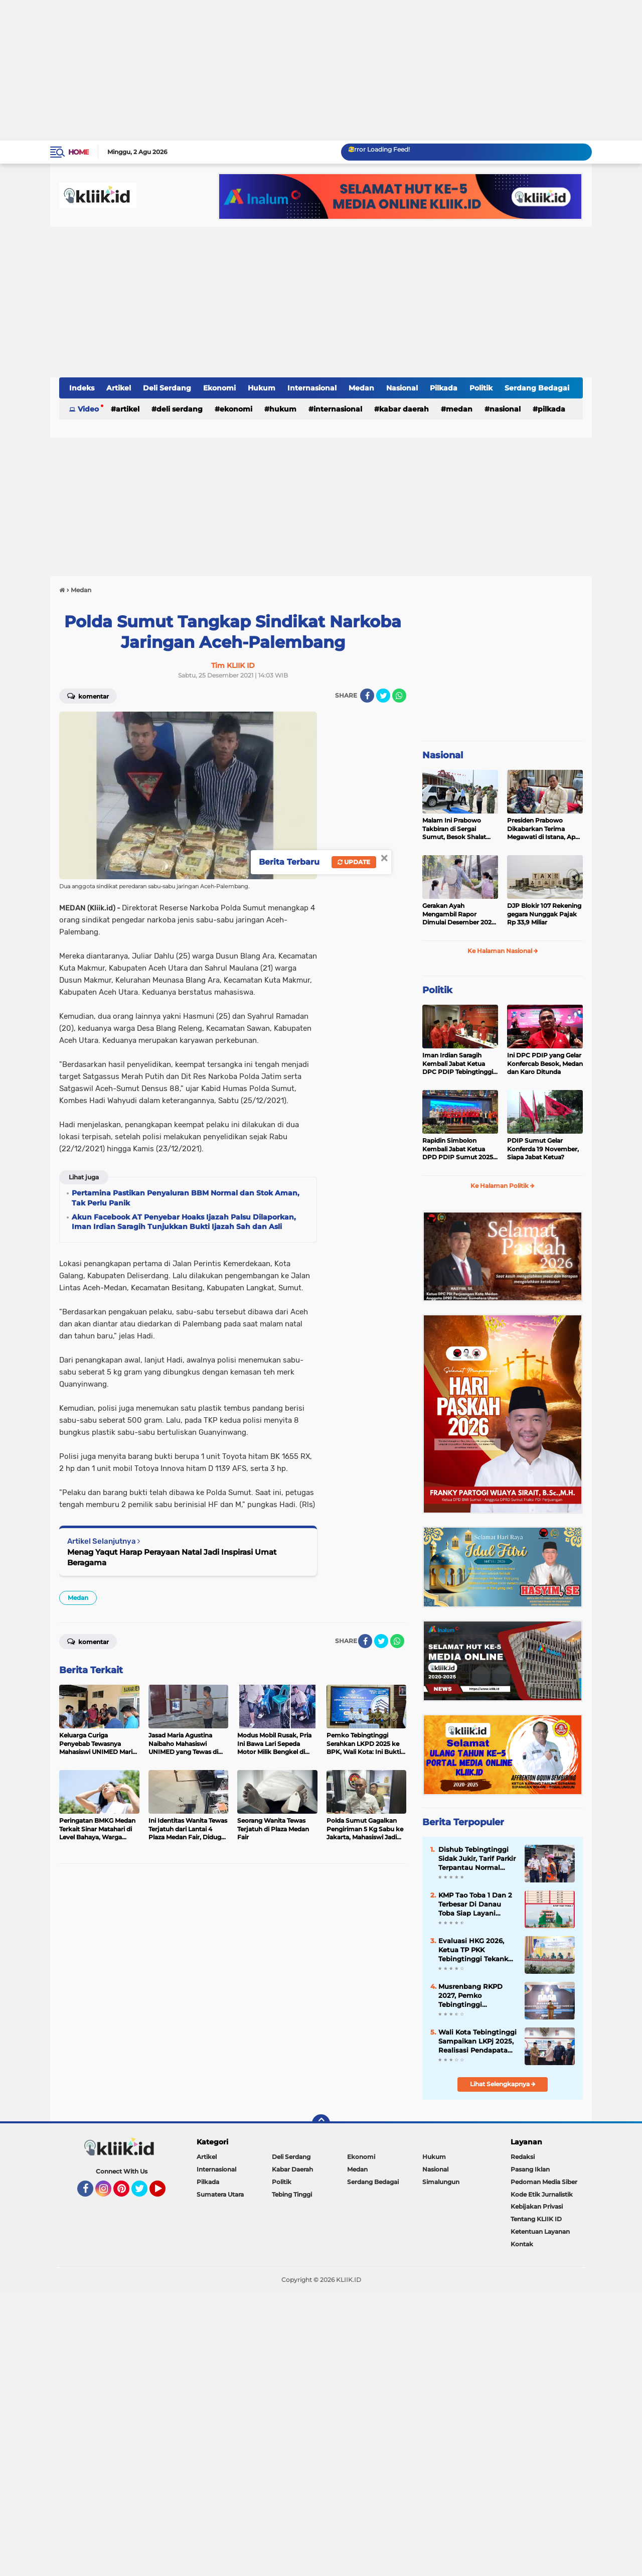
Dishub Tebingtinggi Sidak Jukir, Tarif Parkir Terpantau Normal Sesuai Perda (477, 1858)
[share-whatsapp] (399, 696)
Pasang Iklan (530, 2169)
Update (354, 862)
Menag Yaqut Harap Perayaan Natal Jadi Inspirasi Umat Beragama (171, 1557)
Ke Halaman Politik (502, 1185)
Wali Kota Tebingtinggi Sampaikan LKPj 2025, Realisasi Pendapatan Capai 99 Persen (477, 2041)
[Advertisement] (301, 70)
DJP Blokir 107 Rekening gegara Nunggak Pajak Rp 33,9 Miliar (544, 914)
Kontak (522, 2244)
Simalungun (440, 2182)
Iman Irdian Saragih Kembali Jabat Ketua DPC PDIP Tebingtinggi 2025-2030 (457, 1063)
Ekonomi (219, 387)
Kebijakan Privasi (537, 2206)
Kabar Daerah (404, 409)
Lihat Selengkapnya (503, 2084)
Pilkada (443, 387)
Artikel (118, 387)
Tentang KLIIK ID (536, 2219)
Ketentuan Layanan (540, 2231)
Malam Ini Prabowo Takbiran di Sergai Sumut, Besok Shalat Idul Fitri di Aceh (454, 829)
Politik (481, 387)
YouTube (164, 2193)
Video (88, 409)
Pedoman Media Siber (544, 2182)
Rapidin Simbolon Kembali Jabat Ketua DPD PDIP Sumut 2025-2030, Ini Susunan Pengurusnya (459, 1149)
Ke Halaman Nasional (502, 951)
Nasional (402, 387)
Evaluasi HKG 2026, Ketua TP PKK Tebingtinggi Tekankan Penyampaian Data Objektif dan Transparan (477, 1950)
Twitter (143, 2193)
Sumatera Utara (220, 2194)
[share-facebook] (367, 696)
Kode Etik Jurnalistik (542, 2194)
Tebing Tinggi (292, 2194)
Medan (361, 387)
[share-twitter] (383, 696)
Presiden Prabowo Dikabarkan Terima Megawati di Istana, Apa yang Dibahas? (543, 829)
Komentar (88, 696)
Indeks (81, 387)
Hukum (261, 387)
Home (78, 152)
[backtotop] (321, 2123)
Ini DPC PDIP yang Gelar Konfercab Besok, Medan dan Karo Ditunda (545, 1063)
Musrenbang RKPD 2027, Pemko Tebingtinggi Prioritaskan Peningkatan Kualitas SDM (475, 1995)
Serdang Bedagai (537, 387)
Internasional (312, 387)
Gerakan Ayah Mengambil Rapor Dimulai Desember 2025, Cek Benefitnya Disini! (459, 914)
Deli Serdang (167, 387)
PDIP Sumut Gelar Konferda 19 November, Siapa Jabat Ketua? (543, 1149)
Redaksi (523, 2156)
